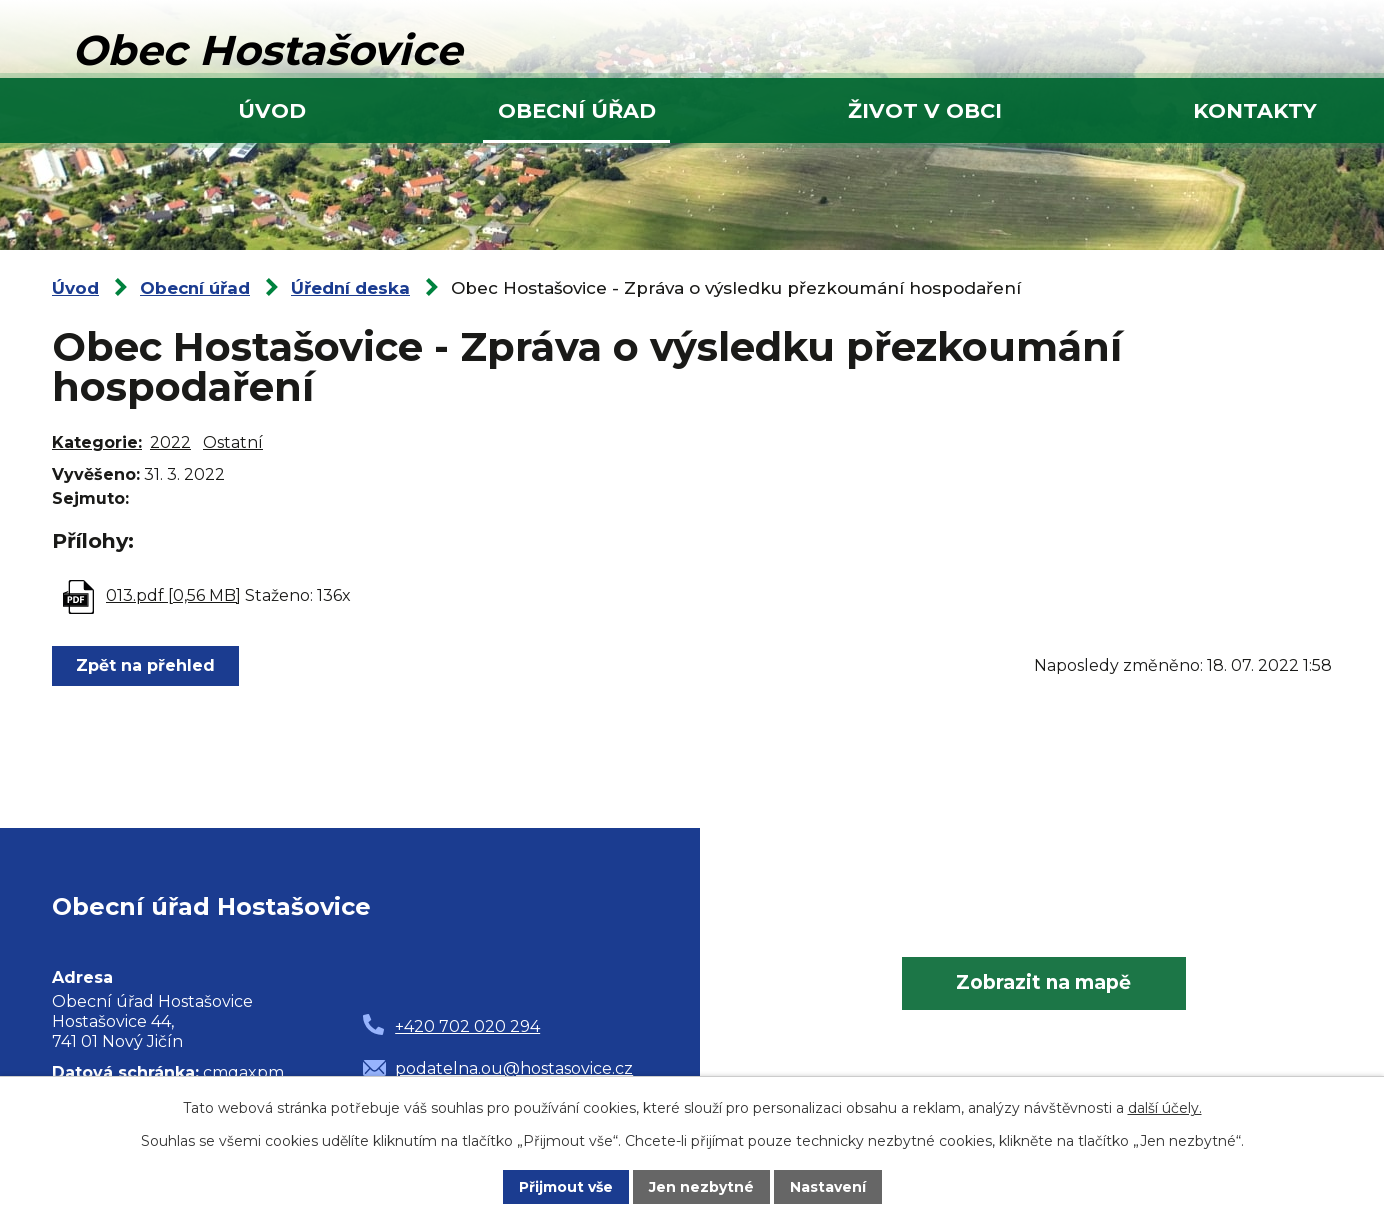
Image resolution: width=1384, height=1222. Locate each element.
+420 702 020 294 (467, 1026)
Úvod (272, 110)
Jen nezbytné (701, 1187)
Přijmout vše (566, 1187)
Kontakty (1255, 110)
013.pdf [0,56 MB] (173, 595)
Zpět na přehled (145, 665)
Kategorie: (97, 442)
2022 (170, 442)
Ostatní (233, 442)
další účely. (1165, 1108)
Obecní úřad (577, 110)
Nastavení (828, 1187)
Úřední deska (350, 288)
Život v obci (925, 110)
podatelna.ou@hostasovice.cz (514, 1068)
